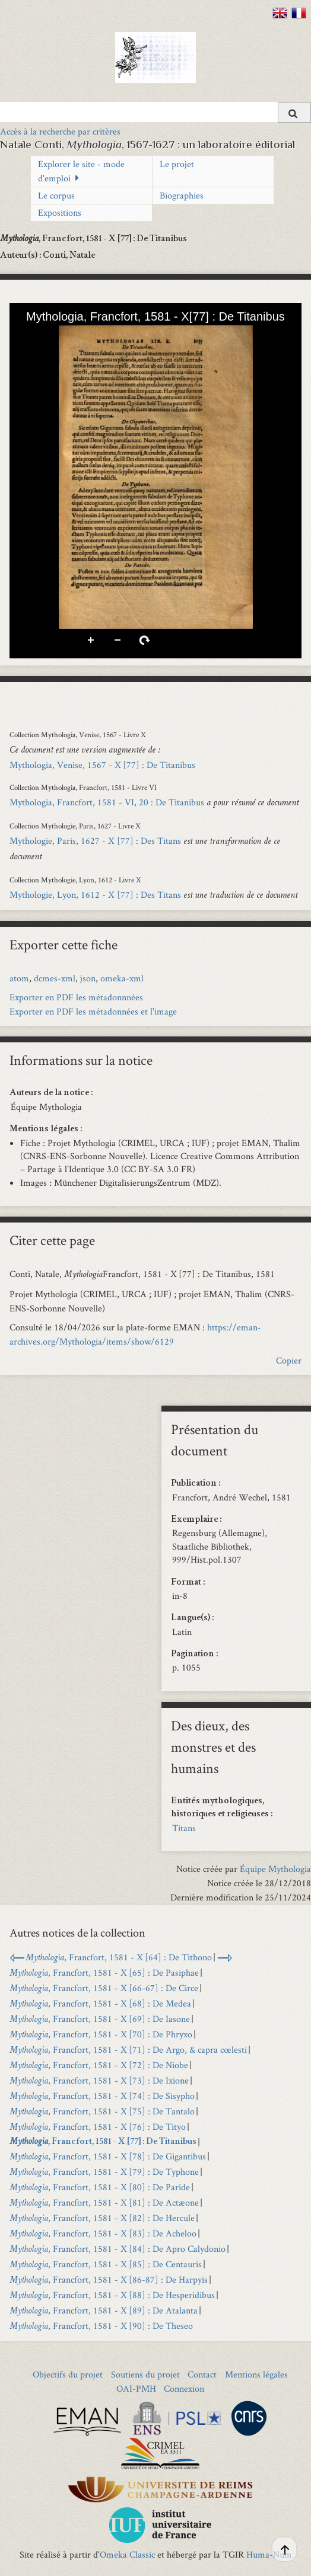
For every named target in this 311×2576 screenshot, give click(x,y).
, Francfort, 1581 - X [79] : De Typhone (104, 2171)
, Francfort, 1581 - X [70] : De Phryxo (100, 2034)
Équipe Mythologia (275, 1869)
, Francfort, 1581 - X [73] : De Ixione (99, 2080)
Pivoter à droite (145, 640)
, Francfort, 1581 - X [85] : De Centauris (105, 2264)
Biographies (182, 195)
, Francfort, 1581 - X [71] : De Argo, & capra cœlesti (128, 2049)
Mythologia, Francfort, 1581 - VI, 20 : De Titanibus (106, 802)
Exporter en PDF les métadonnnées (76, 997)
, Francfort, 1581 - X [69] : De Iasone (99, 2018)
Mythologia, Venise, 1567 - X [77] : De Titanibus (102, 765)
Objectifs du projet (68, 2374)
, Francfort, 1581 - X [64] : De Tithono (119, 1957)
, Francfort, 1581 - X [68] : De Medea (100, 2003)
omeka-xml (122, 978)
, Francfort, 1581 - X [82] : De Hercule (102, 2218)
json (88, 978)
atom (19, 978)
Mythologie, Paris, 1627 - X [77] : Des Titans (95, 840)
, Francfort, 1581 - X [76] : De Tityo (97, 2126)
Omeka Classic (127, 2554)
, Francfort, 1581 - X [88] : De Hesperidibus (112, 2295)
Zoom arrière (118, 640)
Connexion (184, 2388)
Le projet (177, 164)
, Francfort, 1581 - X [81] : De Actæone (104, 2202)
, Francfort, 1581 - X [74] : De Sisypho (102, 2095)
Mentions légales (256, 2374)
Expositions (59, 212)
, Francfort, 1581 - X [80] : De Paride (99, 2187)
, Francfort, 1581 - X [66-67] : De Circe (103, 1988)
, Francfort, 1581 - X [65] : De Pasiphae (104, 1972)
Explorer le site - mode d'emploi (81, 171)
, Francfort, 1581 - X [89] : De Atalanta (103, 2310)
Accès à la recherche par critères (60, 131)
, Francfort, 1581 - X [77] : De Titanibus (102, 2142)
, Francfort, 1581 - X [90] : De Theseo (101, 2325)
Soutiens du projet (145, 2374)
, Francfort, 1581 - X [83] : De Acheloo (102, 2233)
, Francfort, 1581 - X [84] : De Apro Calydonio (117, 2248)
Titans (184, 1828)
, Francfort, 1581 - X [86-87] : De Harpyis (108, 2279)
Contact (202, 2374)
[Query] (155, 112)
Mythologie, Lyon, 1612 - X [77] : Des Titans (95, 894)
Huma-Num (269, 2554)
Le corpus (56, 195)
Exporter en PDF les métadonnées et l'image (93, 1011)
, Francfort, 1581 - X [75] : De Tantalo (102, 2111)
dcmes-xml (54, 978)
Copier (289, 1360)
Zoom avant (91, 640)
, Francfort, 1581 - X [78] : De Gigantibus (107, 2156)
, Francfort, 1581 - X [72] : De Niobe (98, 2065)
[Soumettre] (294, 112)
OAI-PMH (136, 2388)
